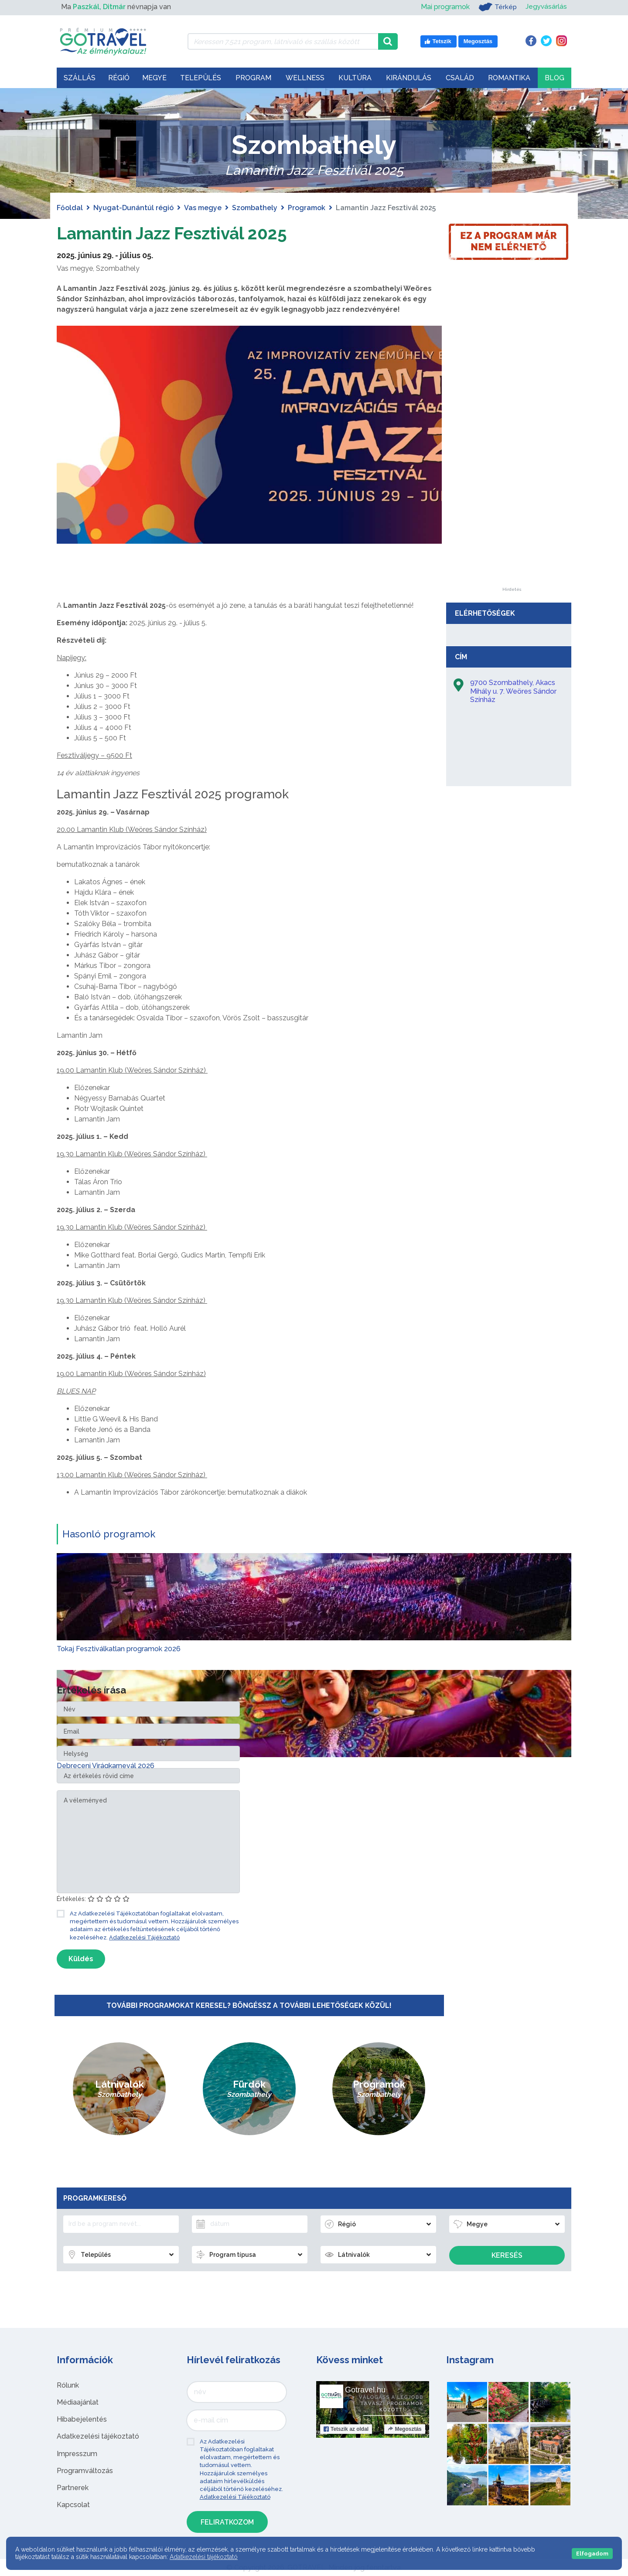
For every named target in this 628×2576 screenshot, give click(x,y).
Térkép (496, 7)
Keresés (506, 2255)
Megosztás (404, 2429)
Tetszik (346, 2429)
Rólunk (68, 2385)
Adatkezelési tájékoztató (98, 2436)
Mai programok (444, 7)
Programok (306, 208)
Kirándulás (408, 78)
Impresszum (77, 2453)
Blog (554, 78)
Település (200, 78)
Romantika (509, 78)
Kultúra (355, 78)
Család (460, 78)
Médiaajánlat (78, 2402)
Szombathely (254, 208)
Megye (154, 78)
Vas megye (203, 208)
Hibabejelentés (82, 2419)
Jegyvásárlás (546, 7)
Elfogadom (592, 2553)
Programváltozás (85, 2471)
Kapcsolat (73, 2505)
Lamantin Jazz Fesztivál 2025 (176, 233)
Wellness (305, 78)
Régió (119, 78)
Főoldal (70, 208)
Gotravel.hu (365, 2389)
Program (253, 78)
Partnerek (73, 2488)
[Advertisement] (511, 456)
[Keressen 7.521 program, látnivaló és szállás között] (283, 41)
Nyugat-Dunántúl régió (133, 208)
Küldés (80, 1959)
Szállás (80, 78)
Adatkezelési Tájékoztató (144, 1937)
